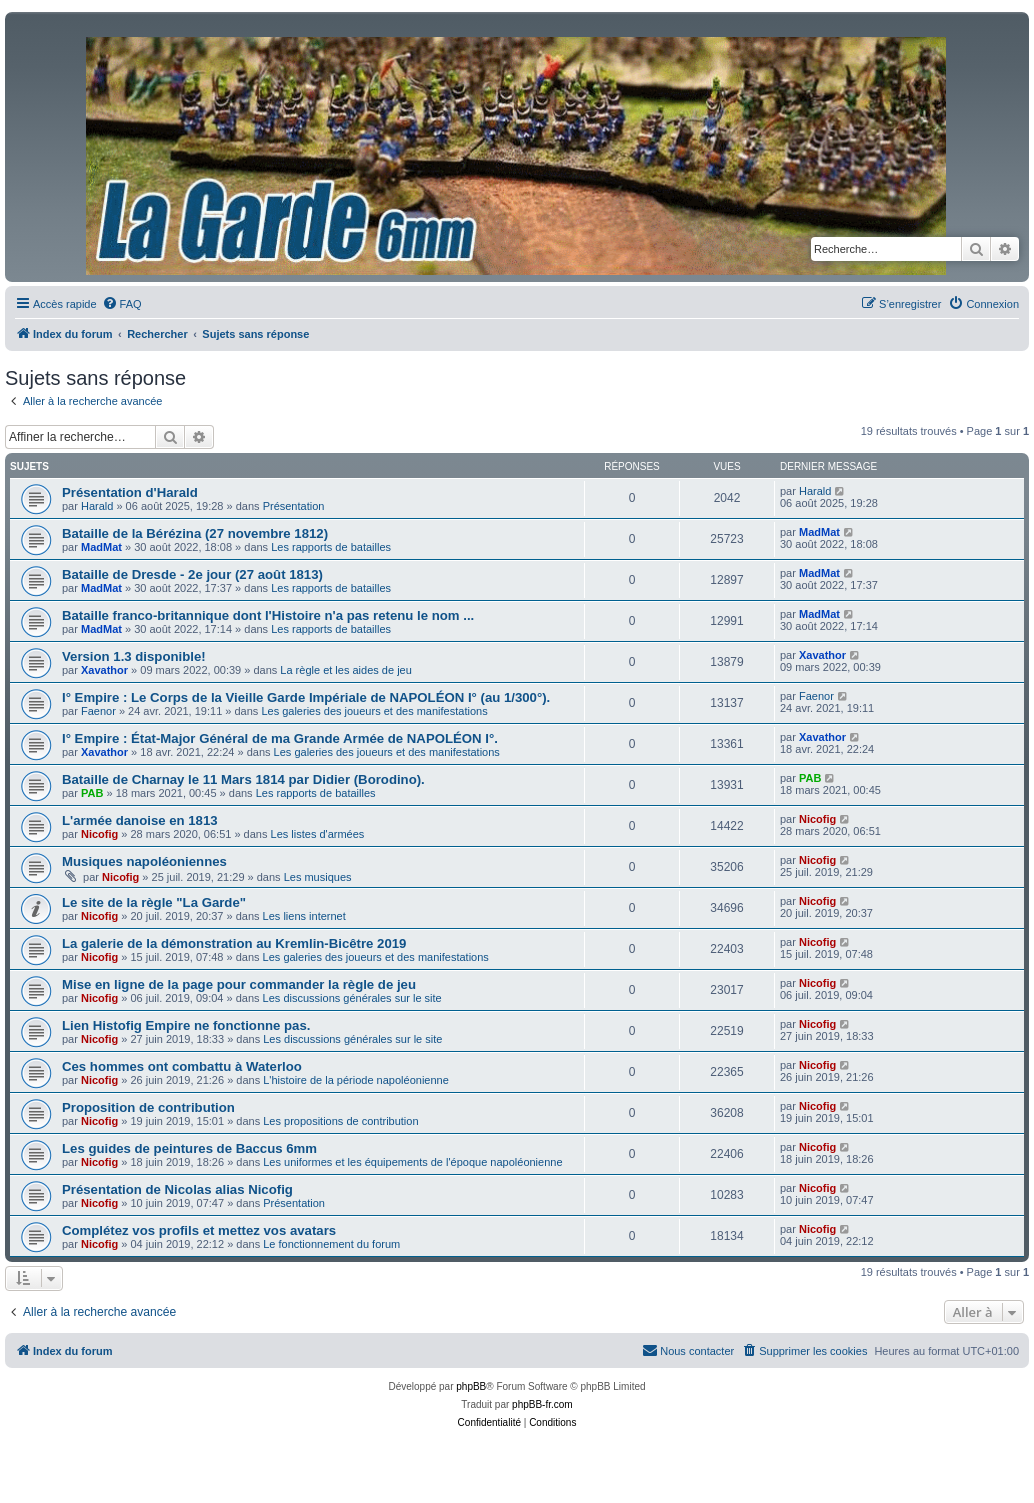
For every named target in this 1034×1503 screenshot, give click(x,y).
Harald (97, 506)
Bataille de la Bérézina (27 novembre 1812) (195, 533)
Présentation (294, 506)
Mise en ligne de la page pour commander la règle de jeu (239, 984)
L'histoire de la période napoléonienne (356, 1080)
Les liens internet (304, 916)
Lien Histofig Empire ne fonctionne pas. (186, 1025)
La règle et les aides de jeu (345, 670)
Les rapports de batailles (331, 547)
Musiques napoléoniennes (144, 861)
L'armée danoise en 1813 (140, 820)
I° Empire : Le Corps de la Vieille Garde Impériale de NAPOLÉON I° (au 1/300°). (306, 697)
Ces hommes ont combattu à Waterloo (182, 1066)
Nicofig (99, 834)
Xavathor (104, 670)
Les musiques (318, 877)
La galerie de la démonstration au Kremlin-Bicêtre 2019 (234, 943)
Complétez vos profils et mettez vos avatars (199, 1230)
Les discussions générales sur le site (352, 998)
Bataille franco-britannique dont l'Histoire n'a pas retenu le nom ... (268, 615)
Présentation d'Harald (130, 492)
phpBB (471, 1386)
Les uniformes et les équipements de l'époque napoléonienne (412, 1162)
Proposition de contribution (148, 1107)
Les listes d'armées (318, 834)
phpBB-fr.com (542, 1404)
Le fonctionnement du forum (331, 1244)
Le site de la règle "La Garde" (154, 902)
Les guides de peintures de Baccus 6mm (189, 1148)
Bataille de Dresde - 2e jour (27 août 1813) (192, 574)
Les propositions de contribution (340, 1121)
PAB (92, 793)
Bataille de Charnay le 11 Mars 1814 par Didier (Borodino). (243, 779)
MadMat (101, 547)
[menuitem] (122, 304)
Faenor (98, 711)
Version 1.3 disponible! (134, 656)
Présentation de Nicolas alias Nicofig (177, 1189)
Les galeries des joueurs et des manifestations (374, 711)
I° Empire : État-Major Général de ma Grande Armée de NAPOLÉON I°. (280, 738)
